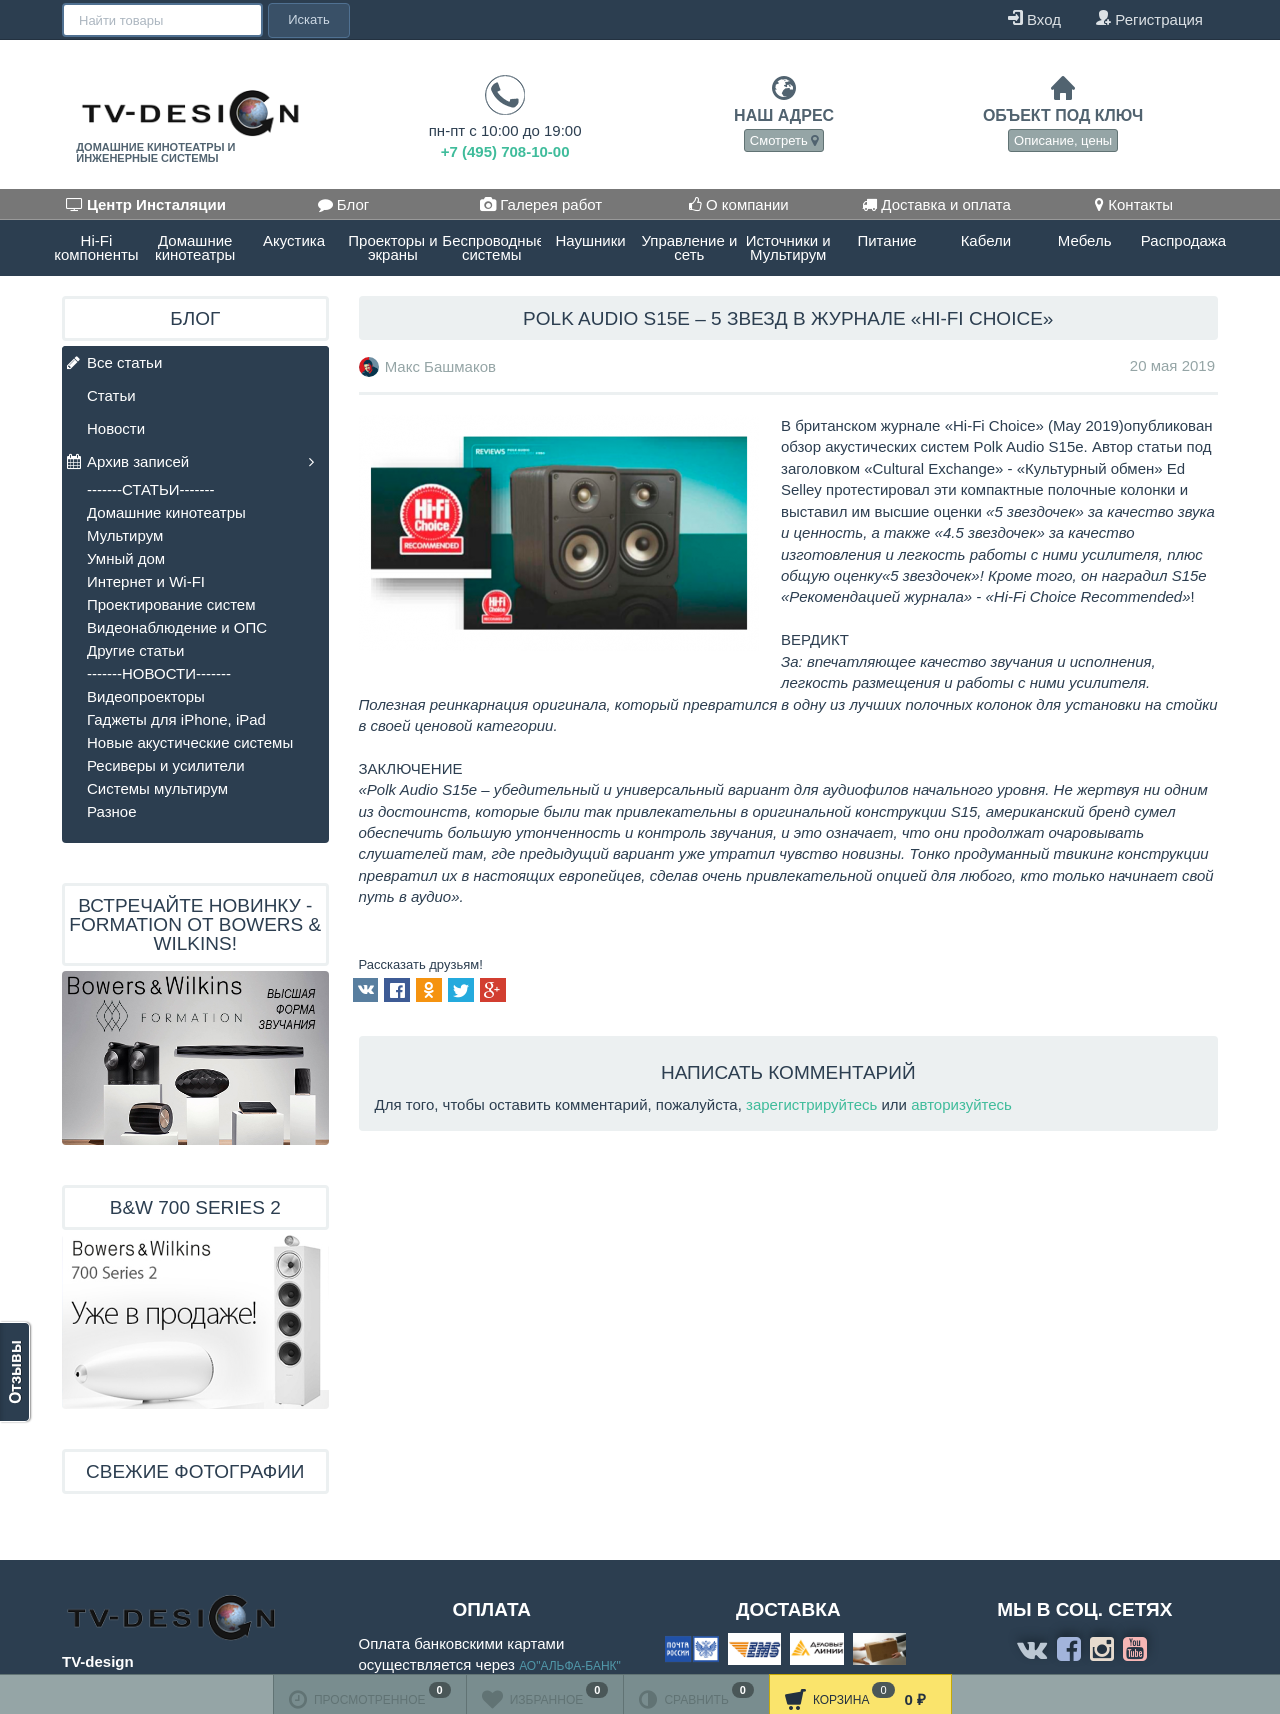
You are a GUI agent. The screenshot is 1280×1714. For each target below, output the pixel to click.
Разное (112, 811)
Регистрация (1149, 18)
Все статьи (114, 363)
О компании (739, 204)
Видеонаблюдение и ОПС (177, 627)
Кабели (986, 240)
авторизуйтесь (961, 1104)
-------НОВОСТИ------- (159, 673)
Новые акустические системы (190, 742)
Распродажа (1183, 240)
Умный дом (126, 558)
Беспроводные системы (491, 247)
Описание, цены (1063, 140)
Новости (116, 428)
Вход (1034, 18)
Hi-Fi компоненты (96, 247)
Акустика (294, 240)
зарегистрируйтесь (811, 1104)
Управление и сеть (689, 247)
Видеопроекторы (146, 696)
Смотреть (784, 140)
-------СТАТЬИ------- (151, 489)
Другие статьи (135, 650)
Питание (886, 240)
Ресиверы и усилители (166, 765)
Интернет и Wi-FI (146, 581)
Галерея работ (541, 204)
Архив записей (128, 462)
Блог (344, 204)
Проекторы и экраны (392, 247)
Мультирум (125, 535)
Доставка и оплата (936, 204)
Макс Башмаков (440, 366)
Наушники (590, 240)
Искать (307, 19)
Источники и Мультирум (788, 247)
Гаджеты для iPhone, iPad (176, 719)
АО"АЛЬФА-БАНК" (570, 1666)
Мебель (1085, 240)
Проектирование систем (171, 604)
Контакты (1134, 204)
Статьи (111, 395)
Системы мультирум (157, 788)
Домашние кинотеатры (195, 247)
